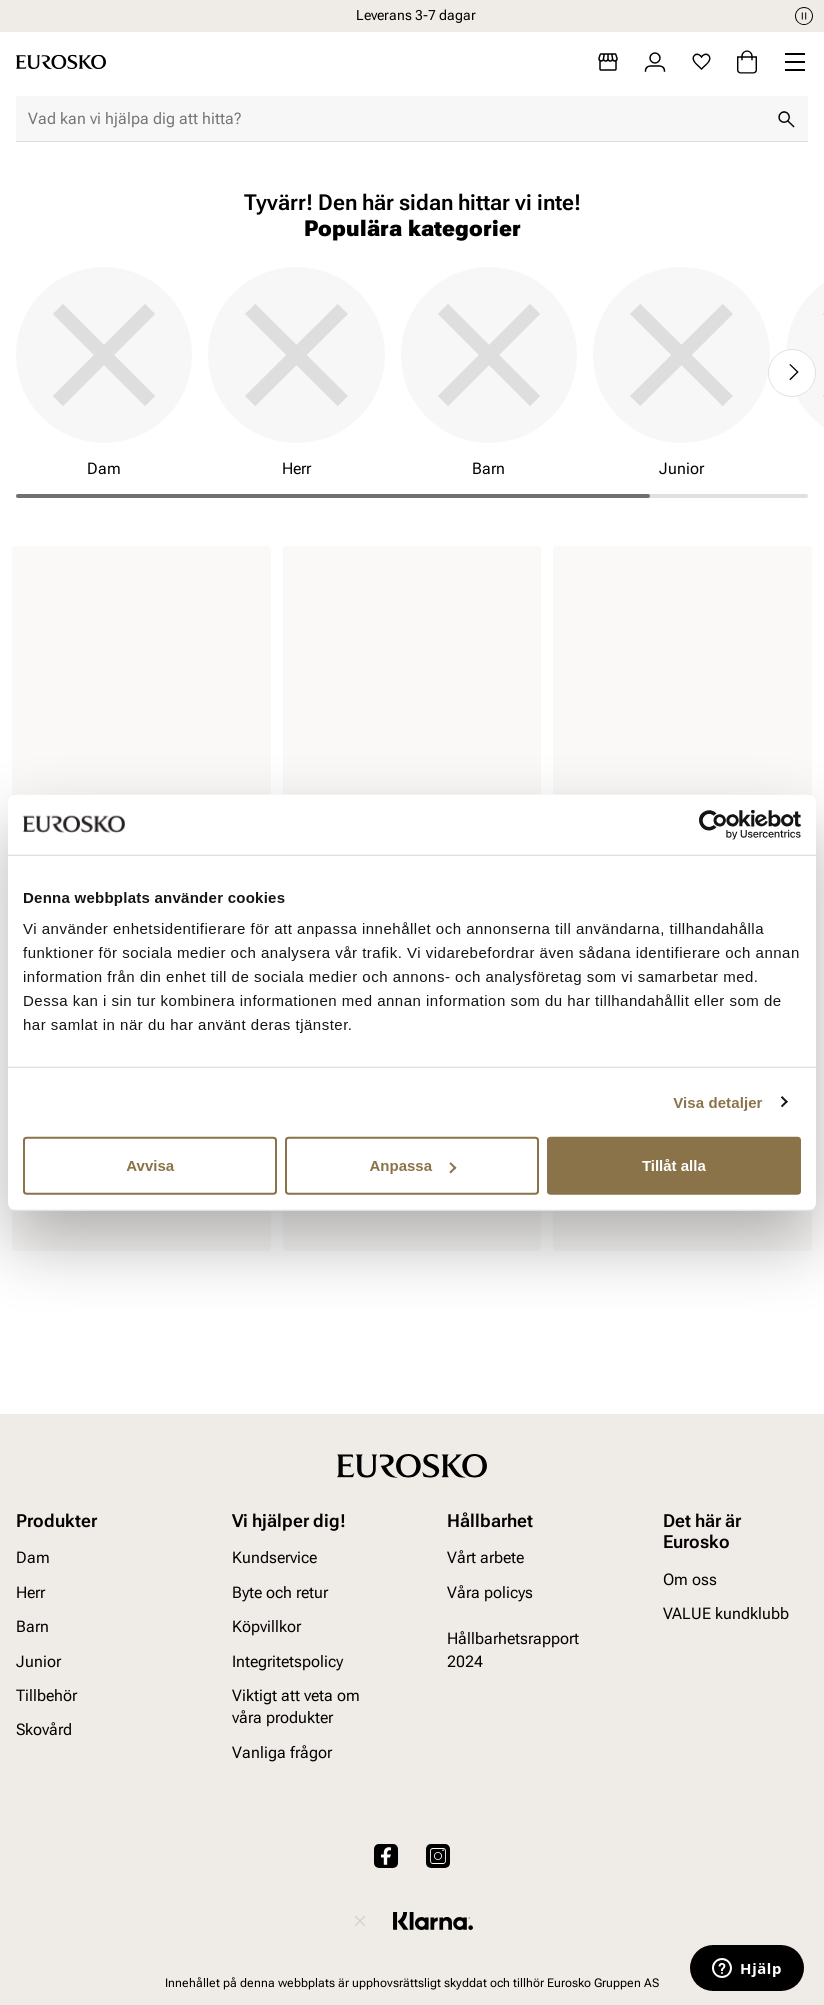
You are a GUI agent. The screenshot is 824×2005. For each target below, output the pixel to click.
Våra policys (490, 1592)
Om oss (690, 1579)
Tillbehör (46, 1695)
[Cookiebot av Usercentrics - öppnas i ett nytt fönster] (713, 824)
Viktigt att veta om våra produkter (296, 1706)
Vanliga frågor (282, 1752)
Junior (38, 1661)
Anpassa (412, 1165)
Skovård (44, 1729)
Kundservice (274, 1557)
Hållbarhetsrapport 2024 (513, 1649)
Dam (33, 1557)
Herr (30, 1592)
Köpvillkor (266, 1626)
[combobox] (396, 119)
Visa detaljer (717, 1101)
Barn (32, 1626)
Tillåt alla (674, 1165)
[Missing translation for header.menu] (795, 62)
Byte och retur (280, 1592)
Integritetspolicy (287, 1661)
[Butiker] (608, 62)
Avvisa (150, 1165)
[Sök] (786, 119)
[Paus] (804, 16)
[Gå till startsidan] (61, 62)
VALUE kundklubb (726, 1613)
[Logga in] (655, 62)
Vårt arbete (485, 1557)
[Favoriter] (701, 62)
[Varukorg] (747, 62)
